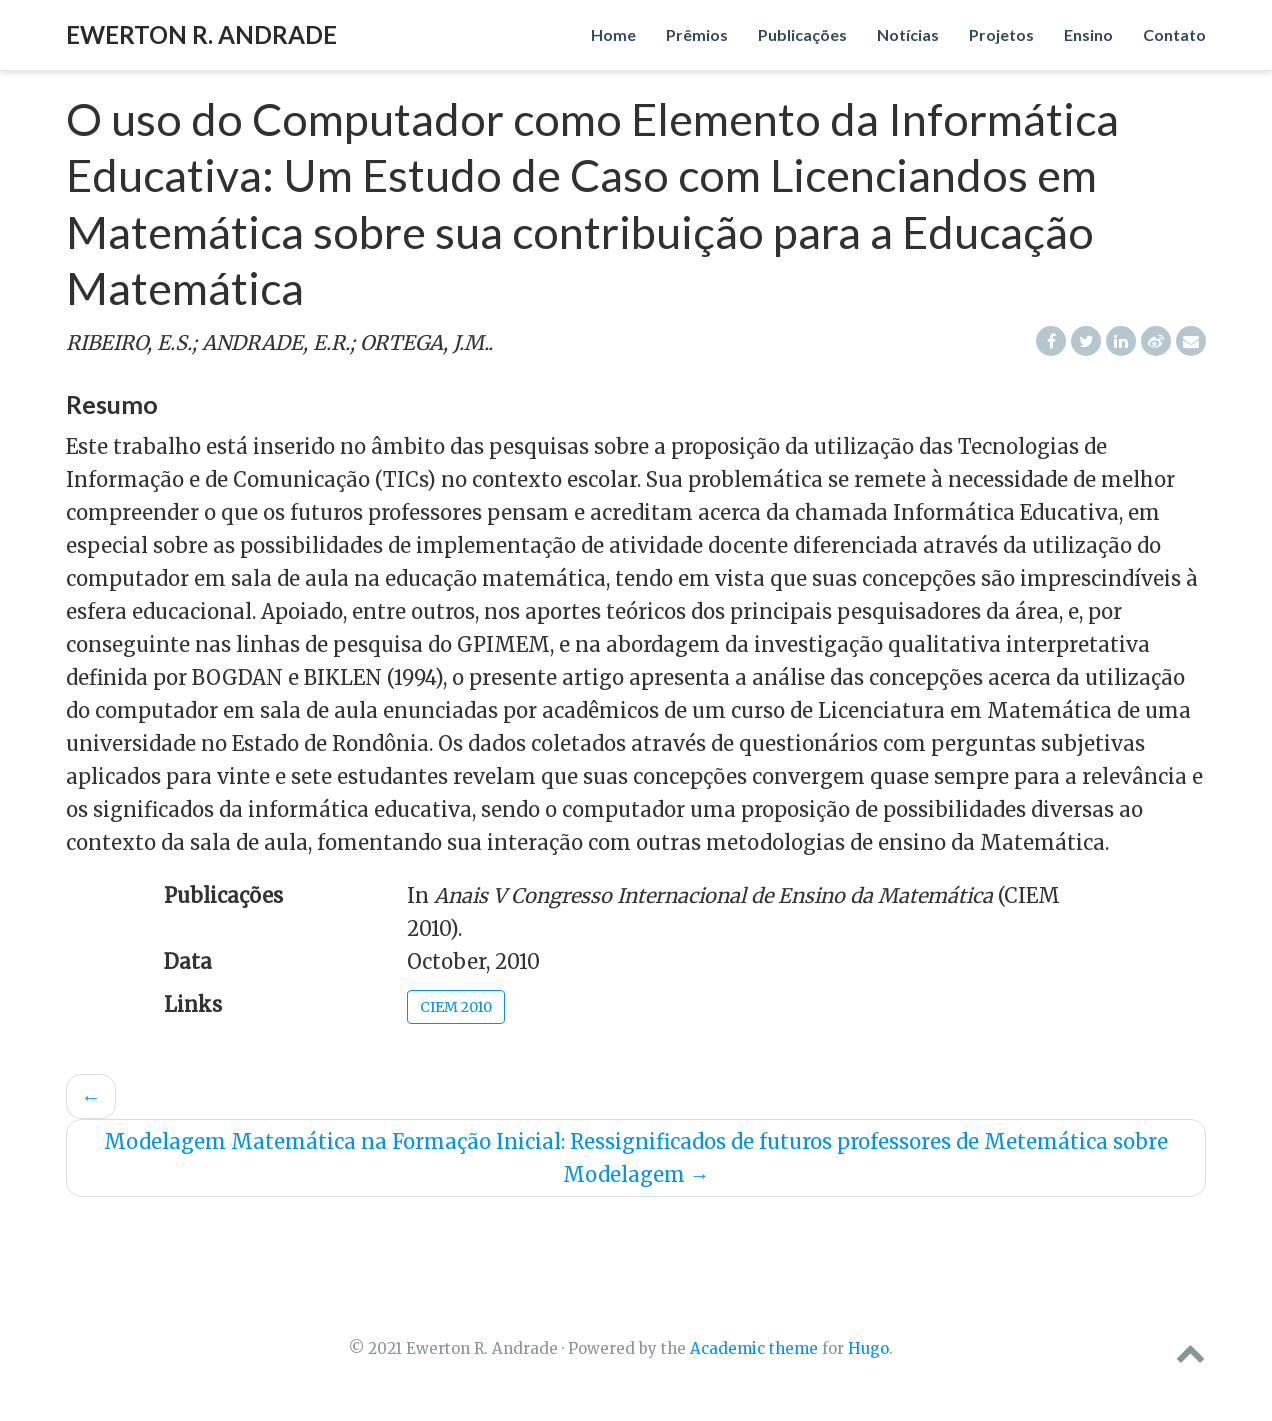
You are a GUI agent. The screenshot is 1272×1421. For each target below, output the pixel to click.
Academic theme (754, 1348)
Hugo (868, 1348)
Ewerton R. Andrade (201, 34)
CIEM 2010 (456, 1007)
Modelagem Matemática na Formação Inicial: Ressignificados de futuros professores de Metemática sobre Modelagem (636, 1158)
